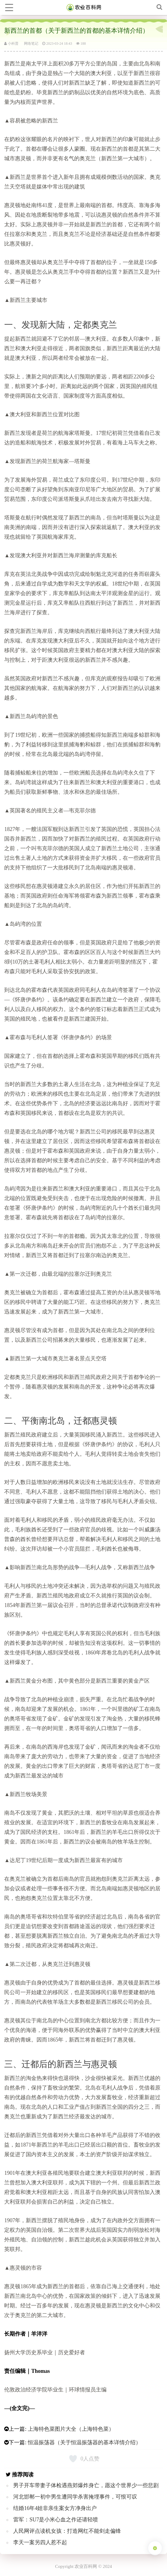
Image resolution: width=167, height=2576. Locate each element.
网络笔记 (31, 43)
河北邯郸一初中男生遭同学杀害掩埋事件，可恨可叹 (75, 2497)
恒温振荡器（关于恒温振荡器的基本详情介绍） (84, 2442)
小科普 (11, 43)
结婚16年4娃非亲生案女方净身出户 (55, 2508)
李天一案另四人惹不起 (40, 2542)
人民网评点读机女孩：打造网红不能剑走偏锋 (67, 2531)
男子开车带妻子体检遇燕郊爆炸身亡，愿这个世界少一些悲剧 (86, 2485)
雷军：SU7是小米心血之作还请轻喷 (55, 2520)
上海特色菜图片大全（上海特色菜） (71, 2429)
